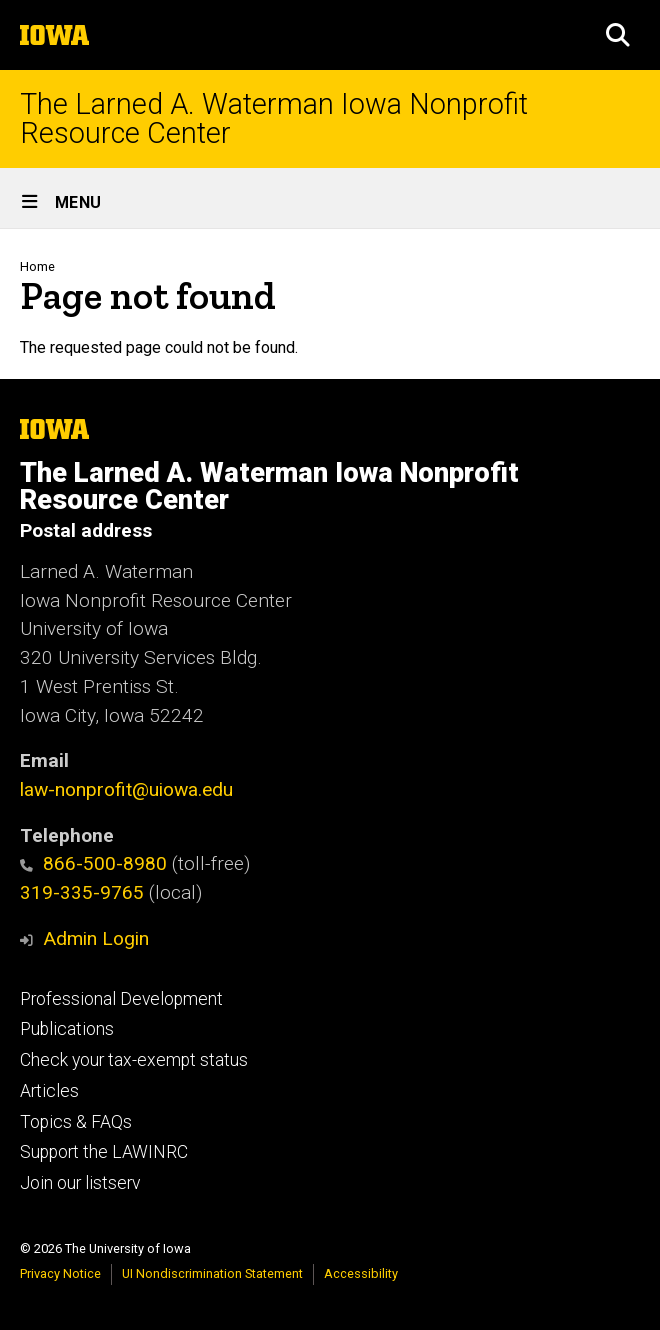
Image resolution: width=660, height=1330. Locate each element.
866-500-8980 (93, 863)
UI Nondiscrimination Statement (212, 1273)
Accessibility (361, 1273)
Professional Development (121, 999)
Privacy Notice (60, 1273)
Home (37, 266)
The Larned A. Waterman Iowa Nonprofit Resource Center (274, 119)
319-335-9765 (82, 892)
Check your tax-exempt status (134, 1060)
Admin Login (96, 938)
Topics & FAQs (76, 1122)
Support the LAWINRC (104, 1152)
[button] (618, 35)
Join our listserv (80, 1183)
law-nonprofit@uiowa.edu (126, 789)
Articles (49, 1091)
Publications (67, 1029)
